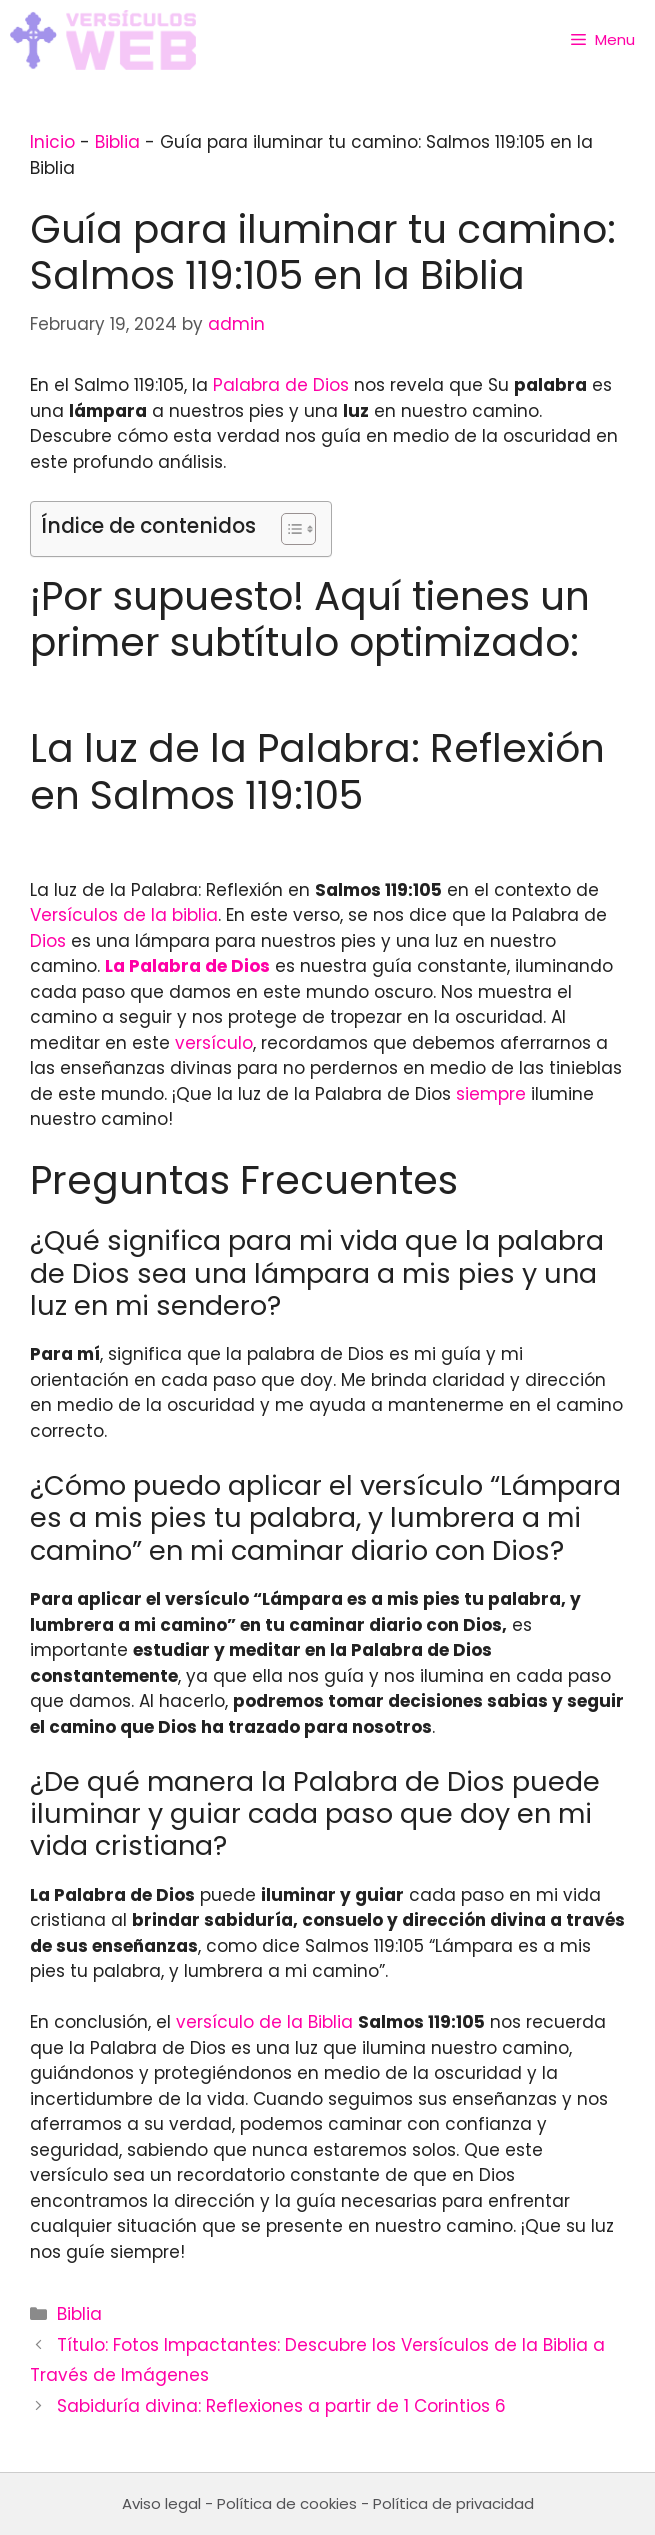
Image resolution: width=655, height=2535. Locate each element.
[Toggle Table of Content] (288, 529)
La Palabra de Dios (187, 966)
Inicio (52, 142)
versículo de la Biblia (264, 2022)
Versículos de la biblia (124, 915)
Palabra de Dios (281, 385)
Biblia (117, 142)
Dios (48, 941)
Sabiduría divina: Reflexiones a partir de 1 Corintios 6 (281, 2406)
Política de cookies (287, 2503)
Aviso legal (161, 2503)
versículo (214, 1043)
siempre (491, 1094)
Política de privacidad (453, 2503)
